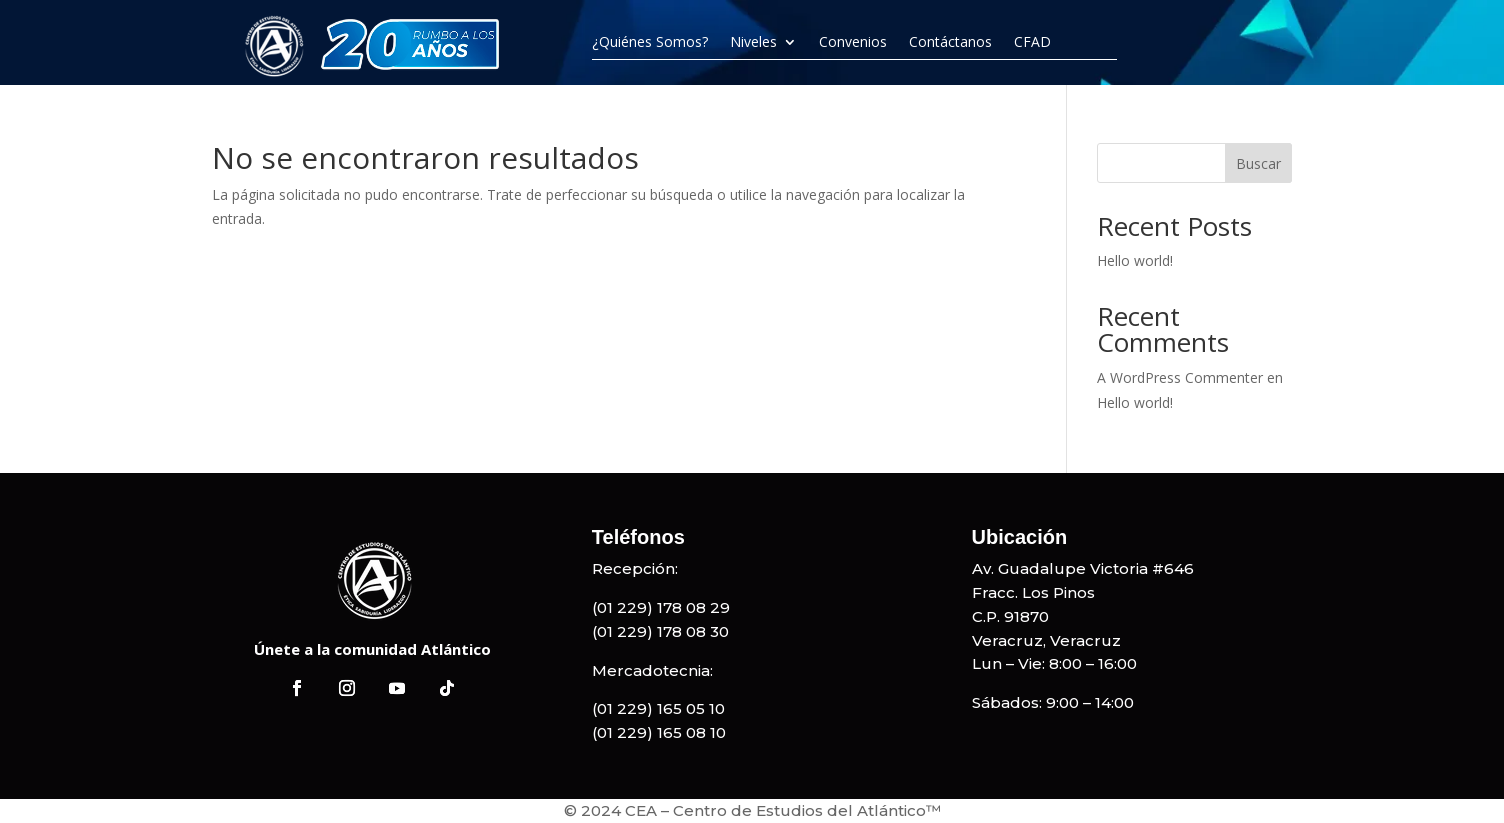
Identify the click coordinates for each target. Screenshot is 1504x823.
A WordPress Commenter (1180, 377)
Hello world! (1135, 260)
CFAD (1032, 42)
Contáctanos (950, 42)
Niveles (753, 42)
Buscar (1258, 163)
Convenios (853, 42)
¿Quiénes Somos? (650, 42)
